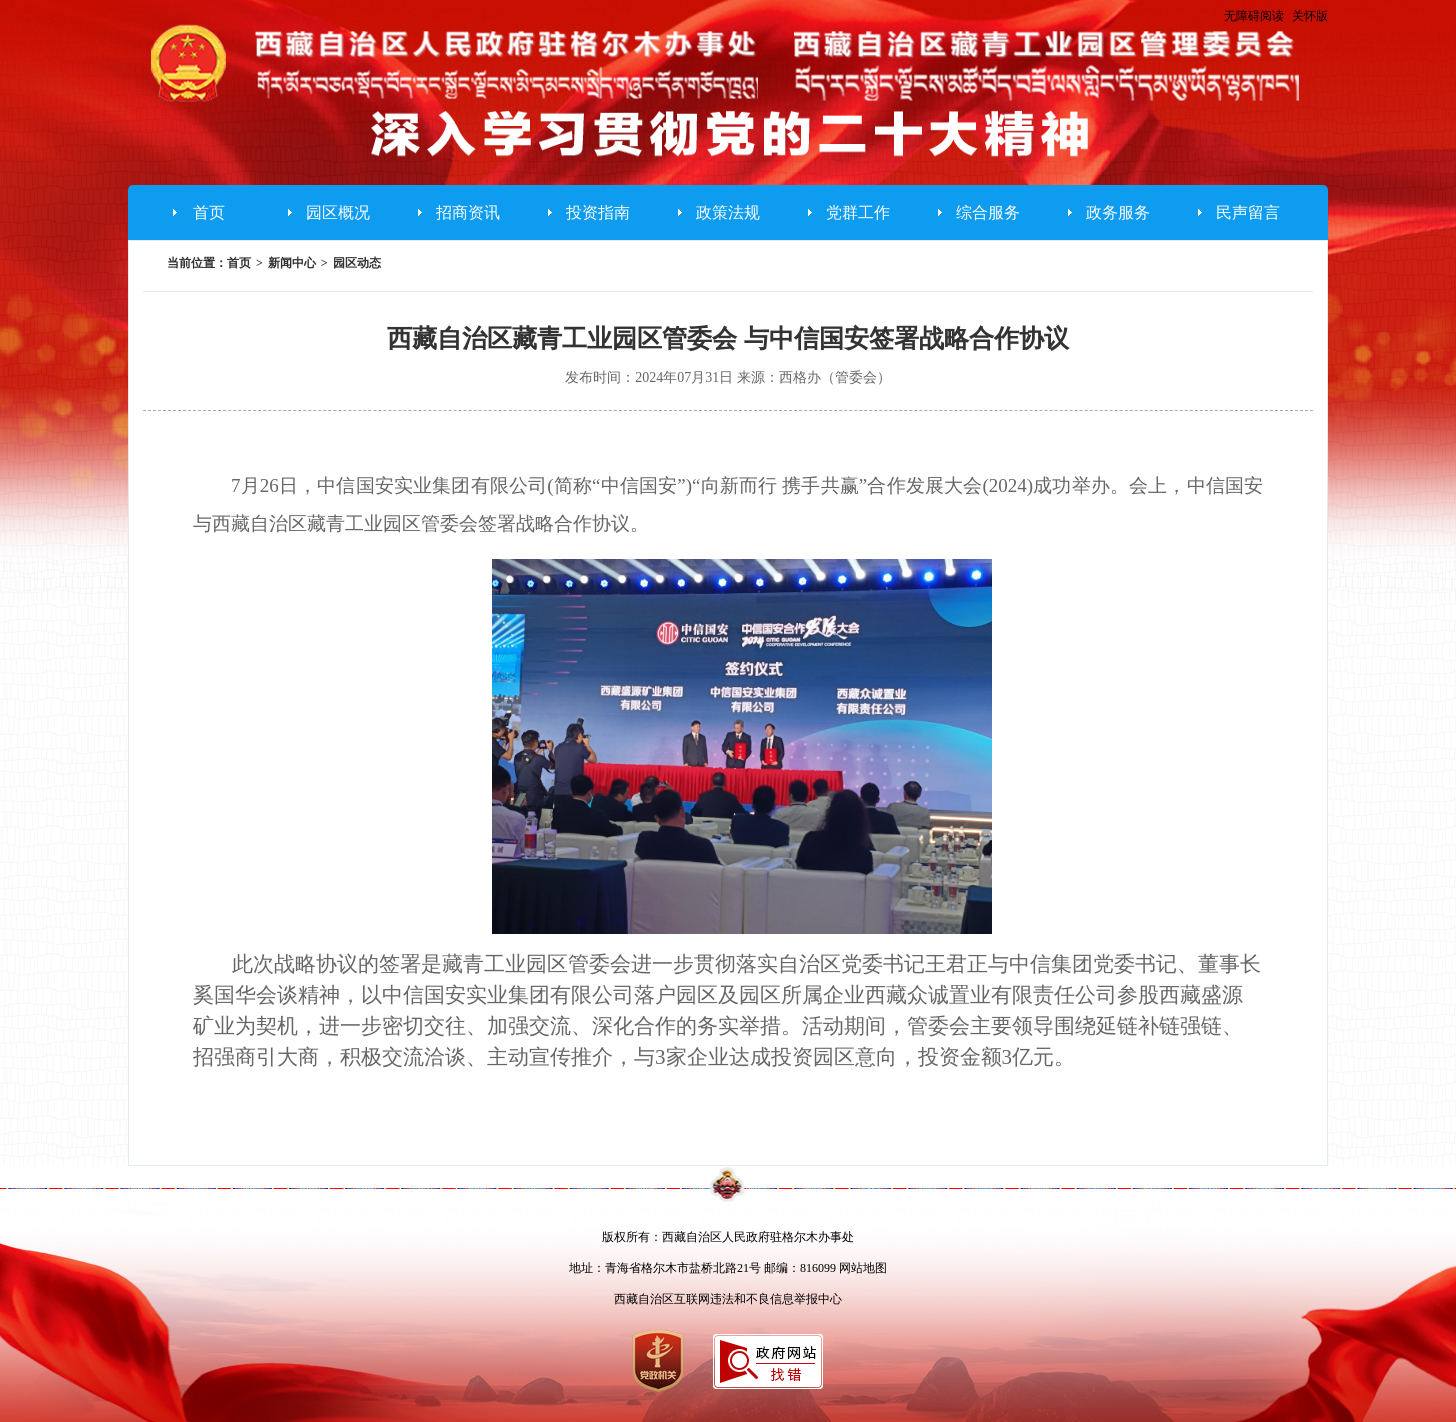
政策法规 (728, 212)
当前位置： (197, 263)
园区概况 (338, 212)
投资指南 (598, 212)
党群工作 (858, 212)
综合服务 (988, 212)
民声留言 (1248, 212)
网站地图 (863, 1268)
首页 (209, 212)
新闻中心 (292, 263)
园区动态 (357, 263)
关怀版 (1310, 16)
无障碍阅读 (1254, 16)
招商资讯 (468, 212)
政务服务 (1118, 212)
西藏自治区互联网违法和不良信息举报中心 (728, 1299)
